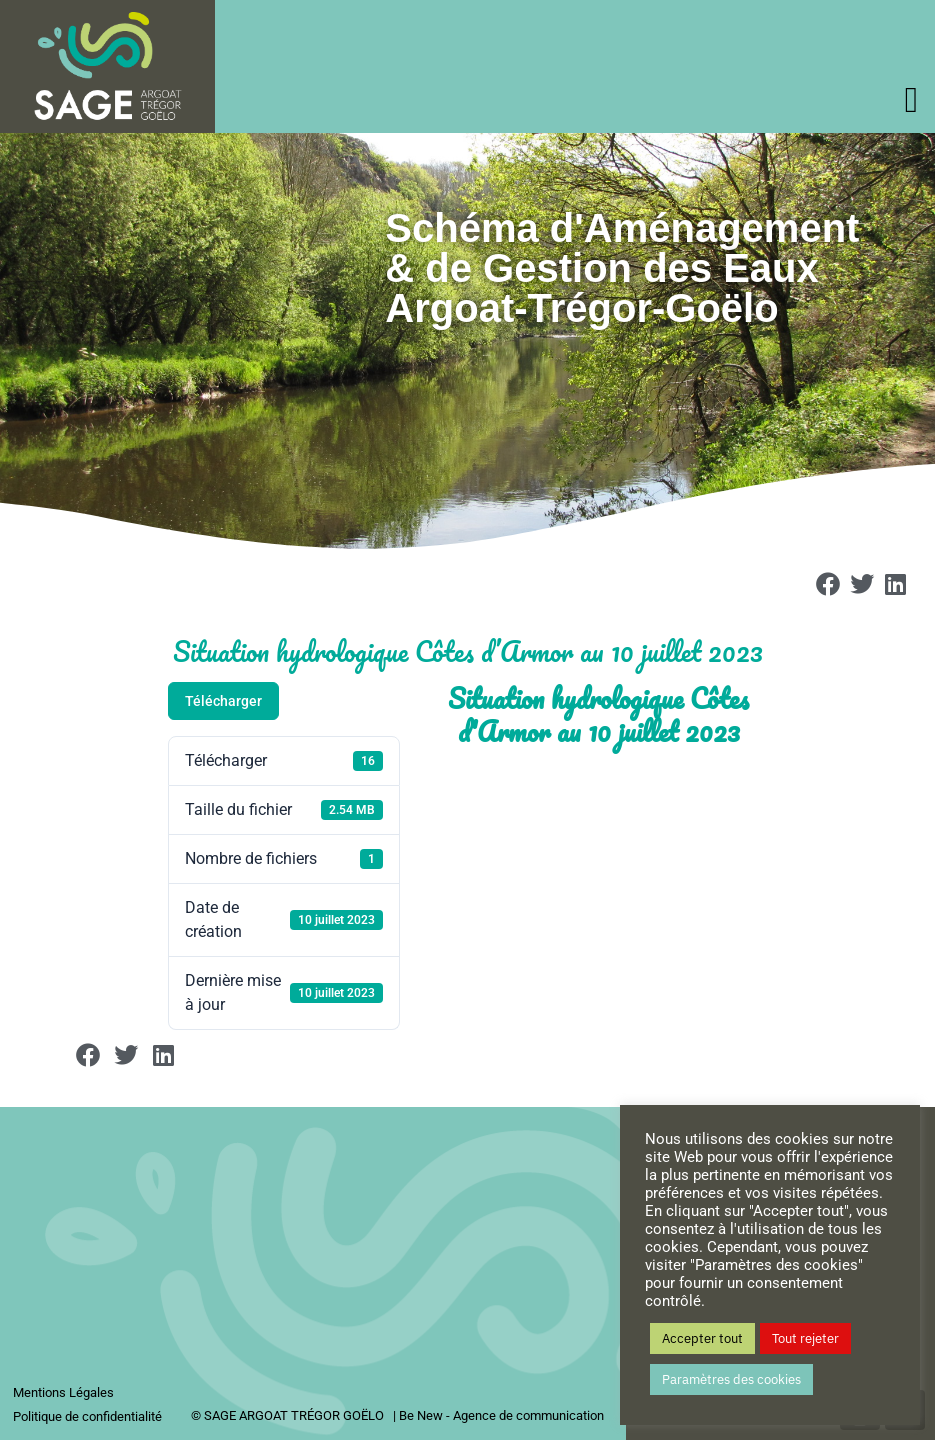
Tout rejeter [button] (805, 1338)
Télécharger (223, 701)
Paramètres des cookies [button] (731, 1379)
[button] (829, 585)
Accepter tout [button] (702, 1338)
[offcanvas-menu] (911, 100)
